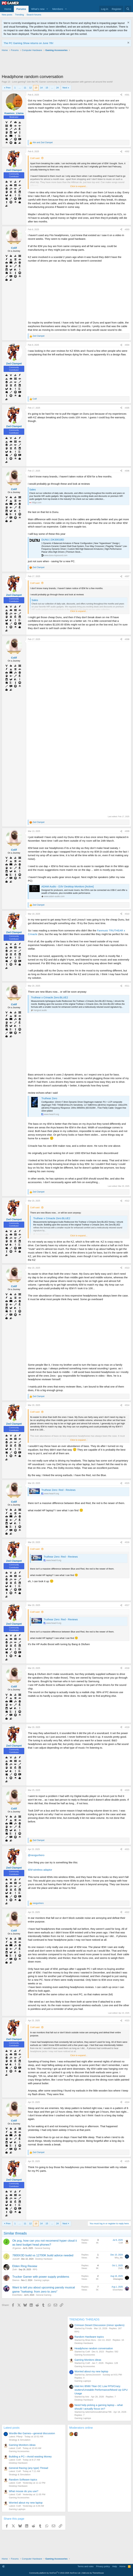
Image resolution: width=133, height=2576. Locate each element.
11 (25, 87)
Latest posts (12, 2427)
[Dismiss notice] (127, 23)
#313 (127, 1268)
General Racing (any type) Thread (28, 2467)
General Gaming (42, 2248)
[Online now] (14, 109)
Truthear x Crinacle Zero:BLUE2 (49, 997)
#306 (127, 471)
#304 (127, 345)
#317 (127, 1605)
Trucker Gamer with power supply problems (40, 2276)
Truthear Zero (49, 1098)
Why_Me (119, 2258)
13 (36, 87)
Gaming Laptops (41, 2280)
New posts (7, 14)
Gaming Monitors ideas (87, 2359)
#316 (127, 1542)
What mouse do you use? (23, 2491)
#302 (127, 151)
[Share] (121, 95)
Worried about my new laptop (91, 2371)
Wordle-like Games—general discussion (32, 2433)
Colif (121, 2243)
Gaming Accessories (84, 2354)
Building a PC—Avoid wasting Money (30, 2456)
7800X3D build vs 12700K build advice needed (42, 2255)
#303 (127, 229)
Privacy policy (103, 2566)
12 (30, 87)
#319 (127, 1727)
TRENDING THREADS (84, 2319)
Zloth (14, 2269)
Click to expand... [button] (78, 186)
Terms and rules (86, 2566)
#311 (127, 986)
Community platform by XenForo (55, 2573)
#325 (127, 2161)
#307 (127, 576)
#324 (127, 2102)
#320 (127, 1790)
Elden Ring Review (24, 2266)
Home (7, 8)
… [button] (20, 87)
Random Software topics (23, 2479)
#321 (127, 1849)
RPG (35, 2269)
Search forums (34, 14)
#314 (127, 1405)
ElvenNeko (17, 2295)
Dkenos (15, 2280)
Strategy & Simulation (19, 2440)
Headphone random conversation (93, 2348)
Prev (8, 87)
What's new (38, 8)
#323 (127, 2020)
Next (65, 87)
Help (114, 2566)
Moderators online (81, 2427)
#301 (127, 95)
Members (57, 8)
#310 (127, 914)
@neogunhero (36, 1855)
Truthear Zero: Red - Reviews (58, 1489)
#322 (127, 1912)
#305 (127, 408)
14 (41, 87)
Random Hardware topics (89, 2336)
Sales (32, 489)
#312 (127, 1201)
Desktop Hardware (43, 2259)
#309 (127, 831)
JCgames (16, 2248)
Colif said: (35, 158)
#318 (127, 1668)
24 (57, 87)
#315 (127, 1483)
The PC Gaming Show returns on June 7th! (28, 43)
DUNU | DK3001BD (52, 539)
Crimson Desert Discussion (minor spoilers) (99, 2325)
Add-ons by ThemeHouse (93, 2573)
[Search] (128, 9)
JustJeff (15, 2259)
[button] (47, 9)
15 (47, 87)
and (43, 142)
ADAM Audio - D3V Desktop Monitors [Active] (67, 886)
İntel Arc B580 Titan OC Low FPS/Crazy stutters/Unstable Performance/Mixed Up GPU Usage (101, 2390)
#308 (127, 639)
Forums (21, 8)
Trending (19, 14)
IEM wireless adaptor (40, 1869)
